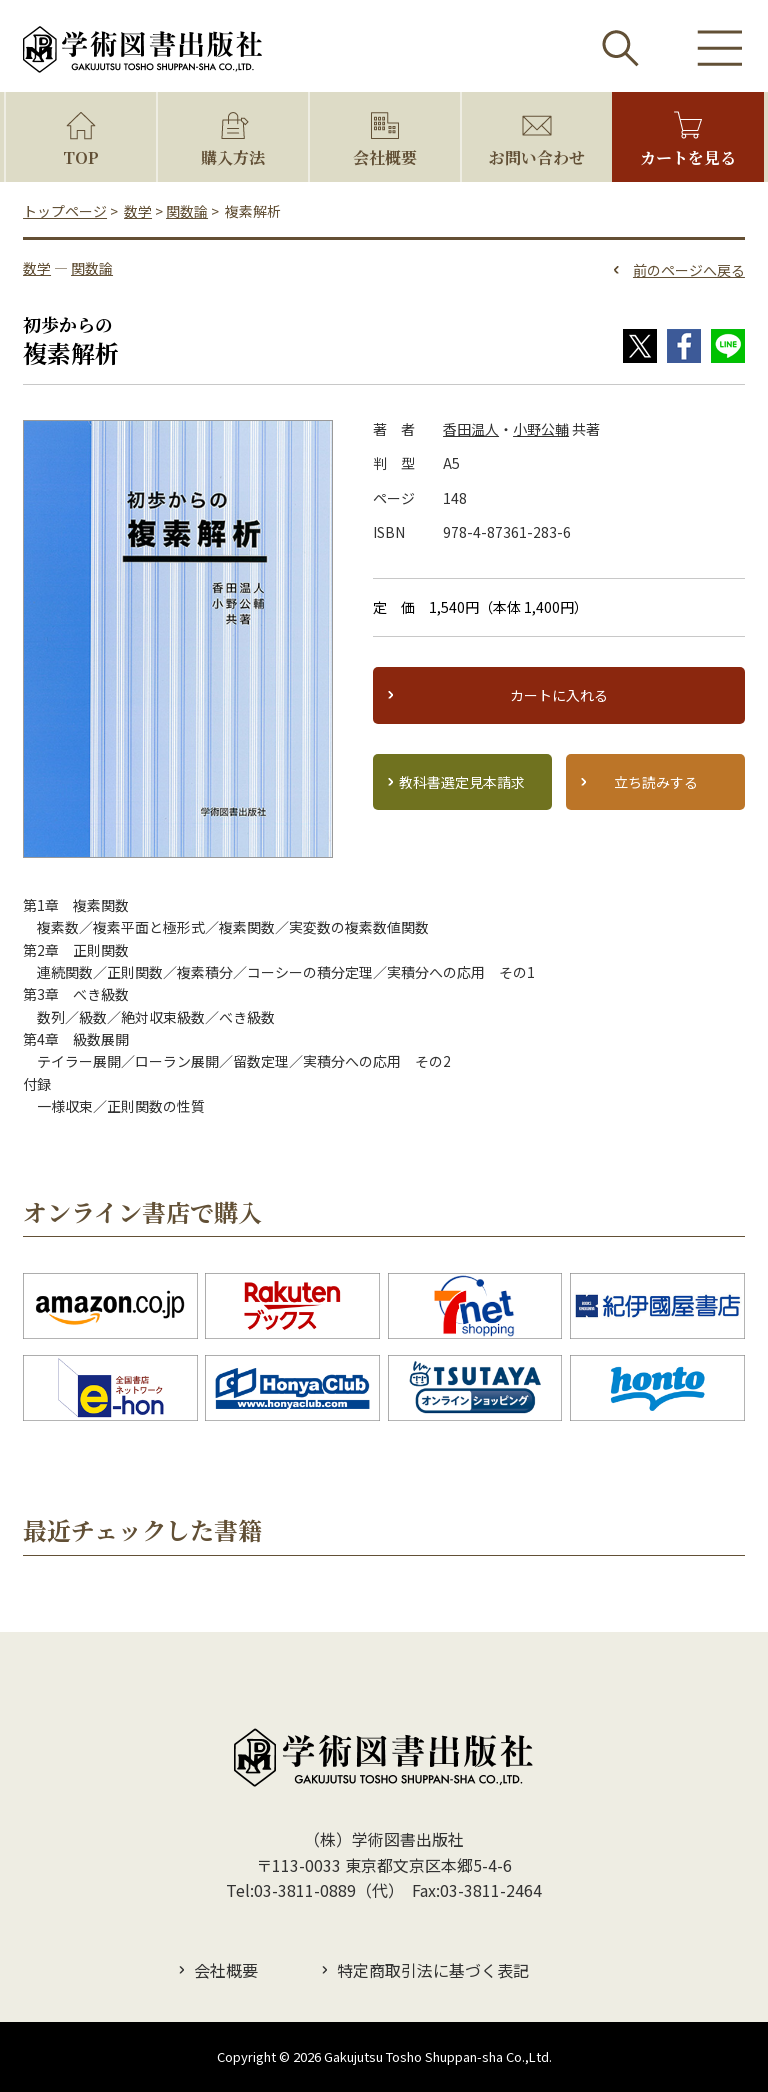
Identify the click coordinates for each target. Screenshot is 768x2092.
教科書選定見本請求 (462, 782)
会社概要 (385, 157)
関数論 (187, 211)
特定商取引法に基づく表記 (433, 1970)
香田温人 (471, 429)
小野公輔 (541, 429)
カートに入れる (559, 695)
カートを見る (688, 157)
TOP (81, 157)
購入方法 (233, 157)
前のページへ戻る (689, 270)
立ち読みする (656, 782)
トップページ (65, 211)
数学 (138, 211)
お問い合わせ (537, 157)
